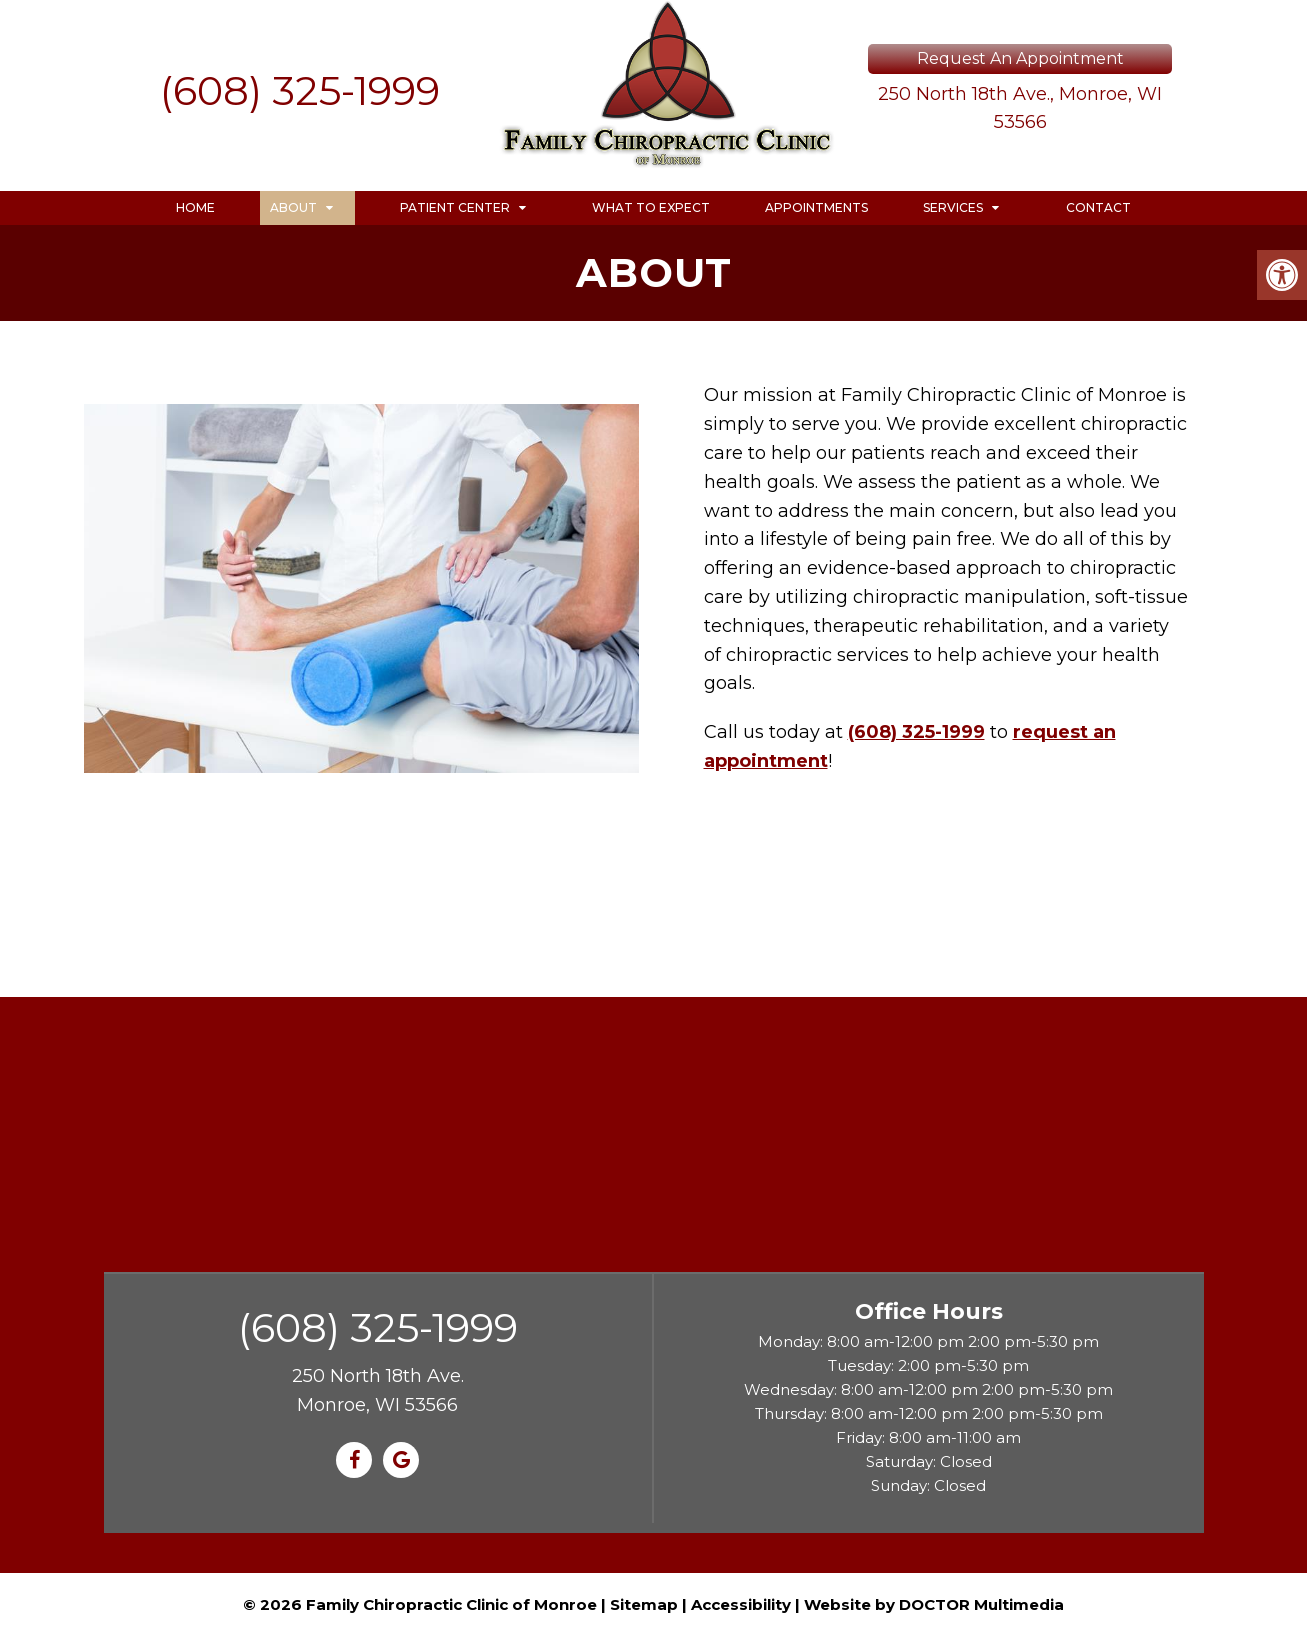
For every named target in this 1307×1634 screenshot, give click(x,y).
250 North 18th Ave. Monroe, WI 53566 (378, 1390)
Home (195, 207)
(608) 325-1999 (300, 90)
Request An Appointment (1020, 58)
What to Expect (651, 207)
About (293, 207)
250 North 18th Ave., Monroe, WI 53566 (1020, 108)
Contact (1098, 207)
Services (953, 207)
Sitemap (644, 1604)
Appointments (816, 207)
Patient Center (455, 207)
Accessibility (741, 1604)
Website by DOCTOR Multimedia (934, 1604)
